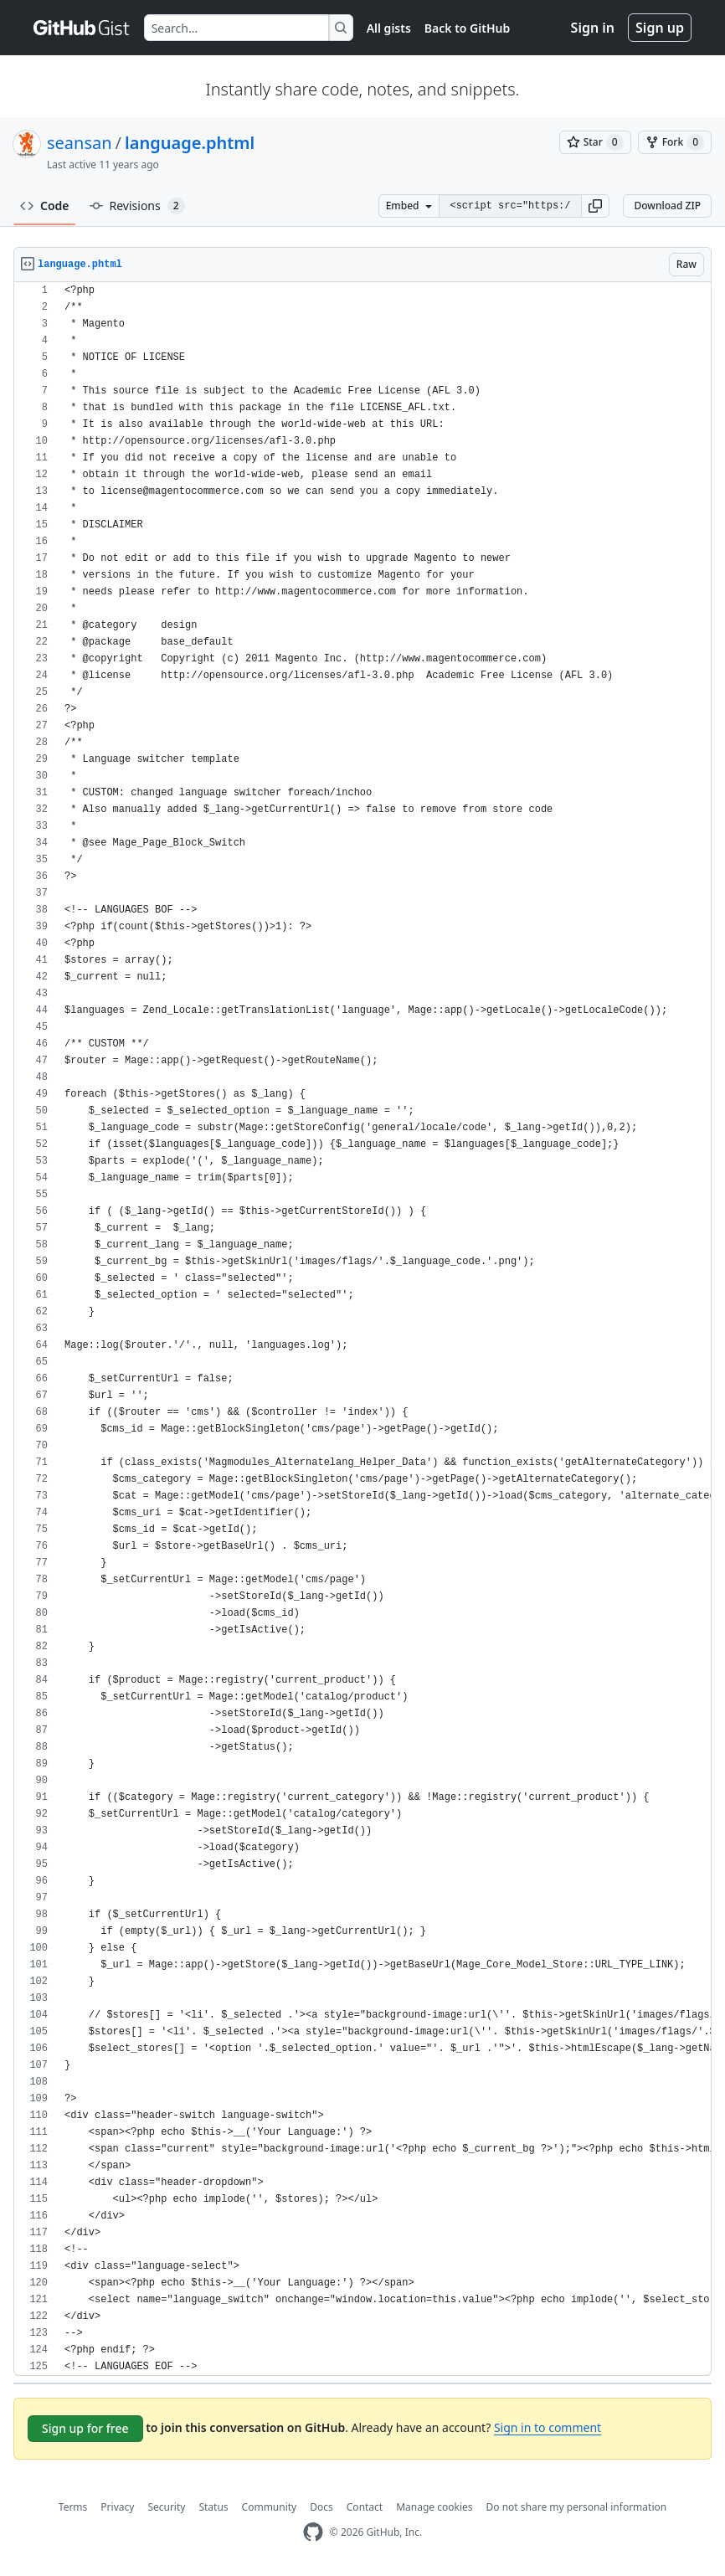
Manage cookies (434, 2507)
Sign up (659, 27)
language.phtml (190, 142)
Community (269, 2507)
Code (44, 205)
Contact (365, 2507)
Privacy (117, 2507)
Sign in (592, 27)
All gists (389, 28)
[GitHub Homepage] (313, 2532)
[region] (362, 1329)
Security (166, 2507)
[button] (595, 206)
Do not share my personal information (576, 2507)
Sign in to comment (547, 2427)
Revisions (137, 206)
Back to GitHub (467, 28)
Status (213, 2507)
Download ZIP (667, 205)
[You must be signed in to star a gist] (595, 142)
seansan (79, 142)
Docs (321, 2507)
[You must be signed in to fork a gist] (675, 142)
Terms (73, 2507)
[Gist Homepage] (82, 28)
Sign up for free (85, 2428)
